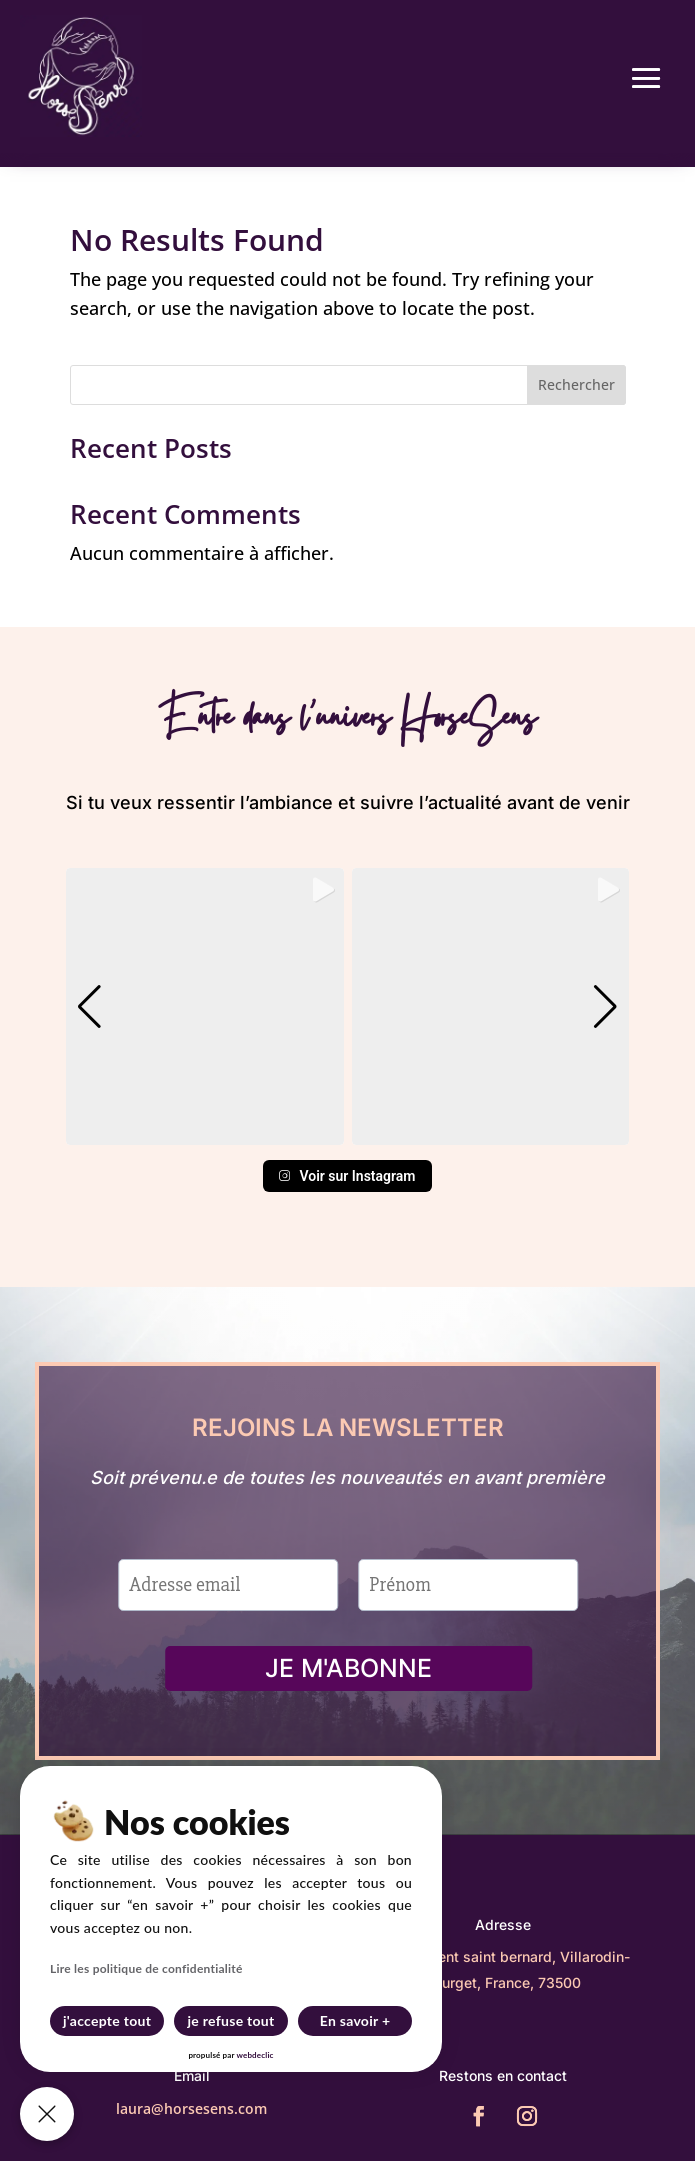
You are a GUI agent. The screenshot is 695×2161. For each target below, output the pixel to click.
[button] (348, 1131)
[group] (205, 1007)
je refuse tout (231, 2020)
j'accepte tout (107, 2020)
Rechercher (576, 384)
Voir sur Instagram (347, 1176)
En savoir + (355, 2020)
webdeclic (254, 2055)
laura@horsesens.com (191, 2108)
